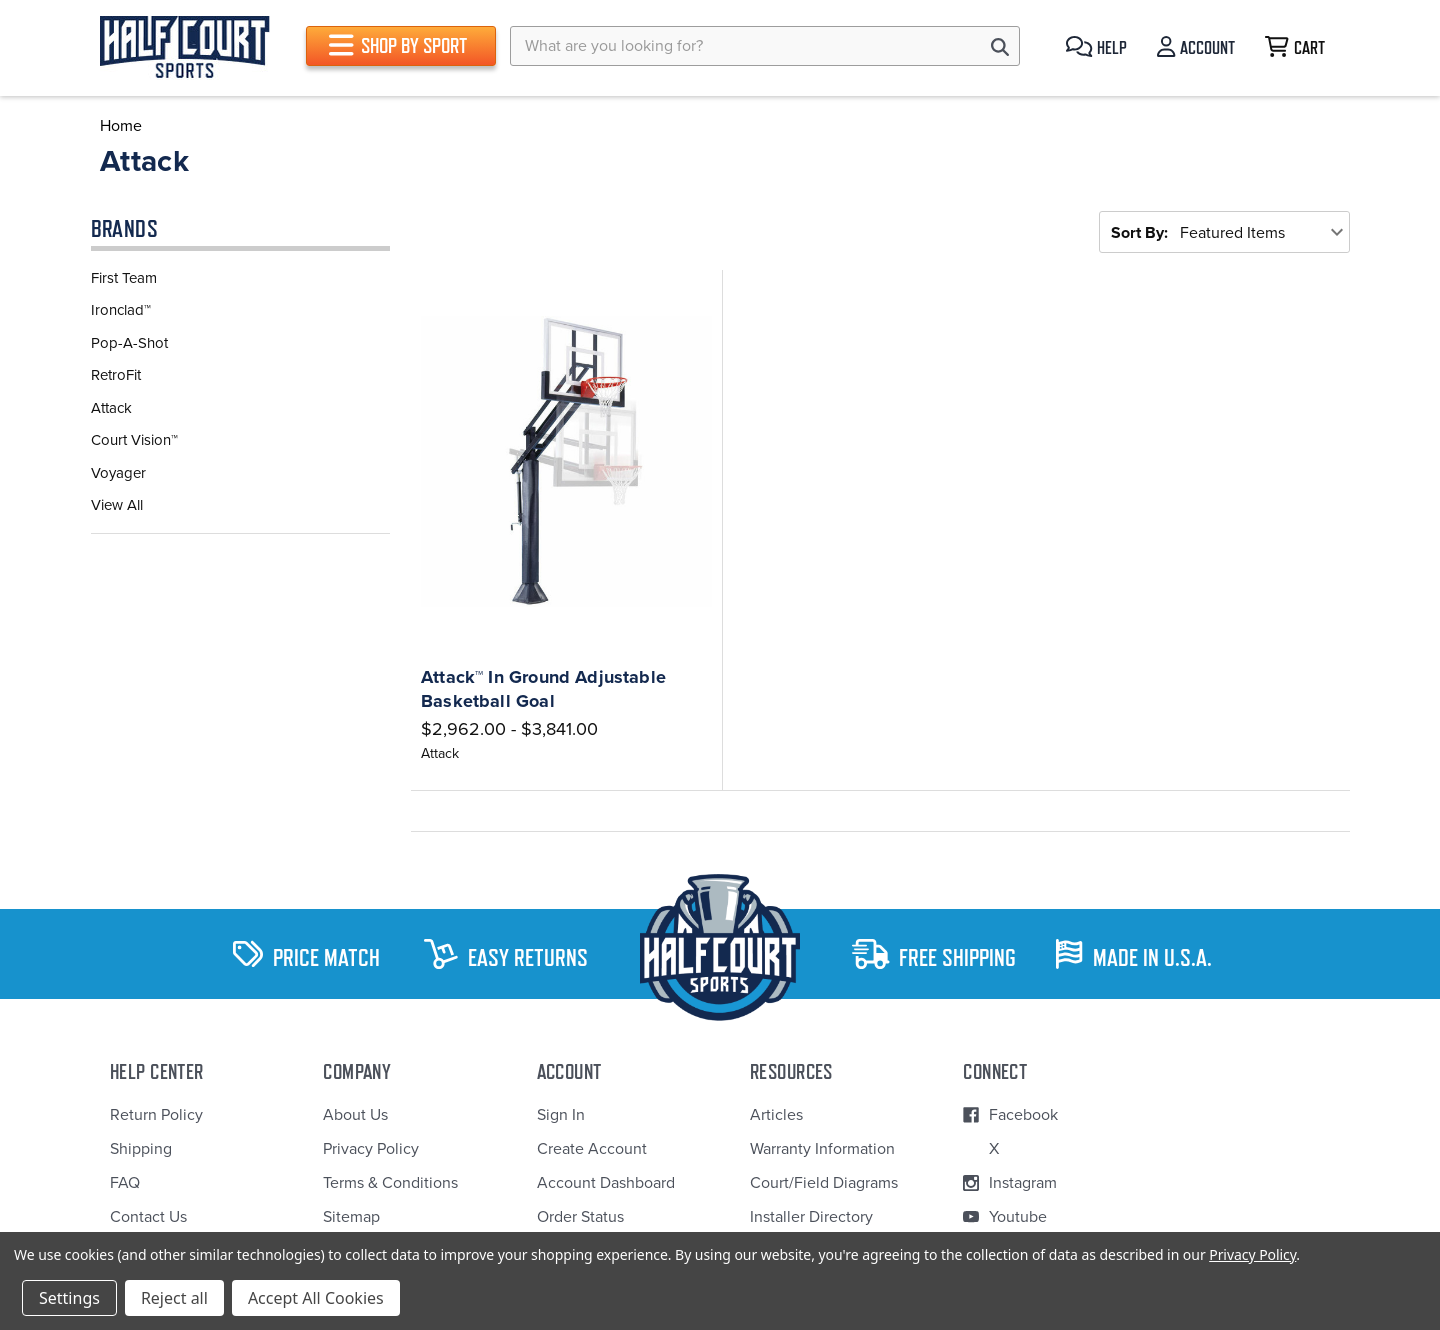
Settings (69, 1298)
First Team (124, 278)
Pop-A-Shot (129, 343)
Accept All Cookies (316, 1298)
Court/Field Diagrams (824, 1183)
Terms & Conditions (390, 1183)
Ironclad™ (121, 310)
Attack (111, 408)
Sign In (561, 1115)
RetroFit (116, 375)
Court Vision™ (134, 440)
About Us (355, 1115)
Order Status (580, 1217)
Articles (776, 1115)
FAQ (125, 1183)
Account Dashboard (606, 1183)
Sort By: (1139, 233)
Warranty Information (822, 1149)
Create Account (592, 1149)
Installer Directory (811, 1217)
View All (117, 505)
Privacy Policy (371, 1149)
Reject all (174, 1298)
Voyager (118, 473)
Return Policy (156, 1115)
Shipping (141, 1149)
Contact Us (148, 1217)
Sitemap (351, 1217)
